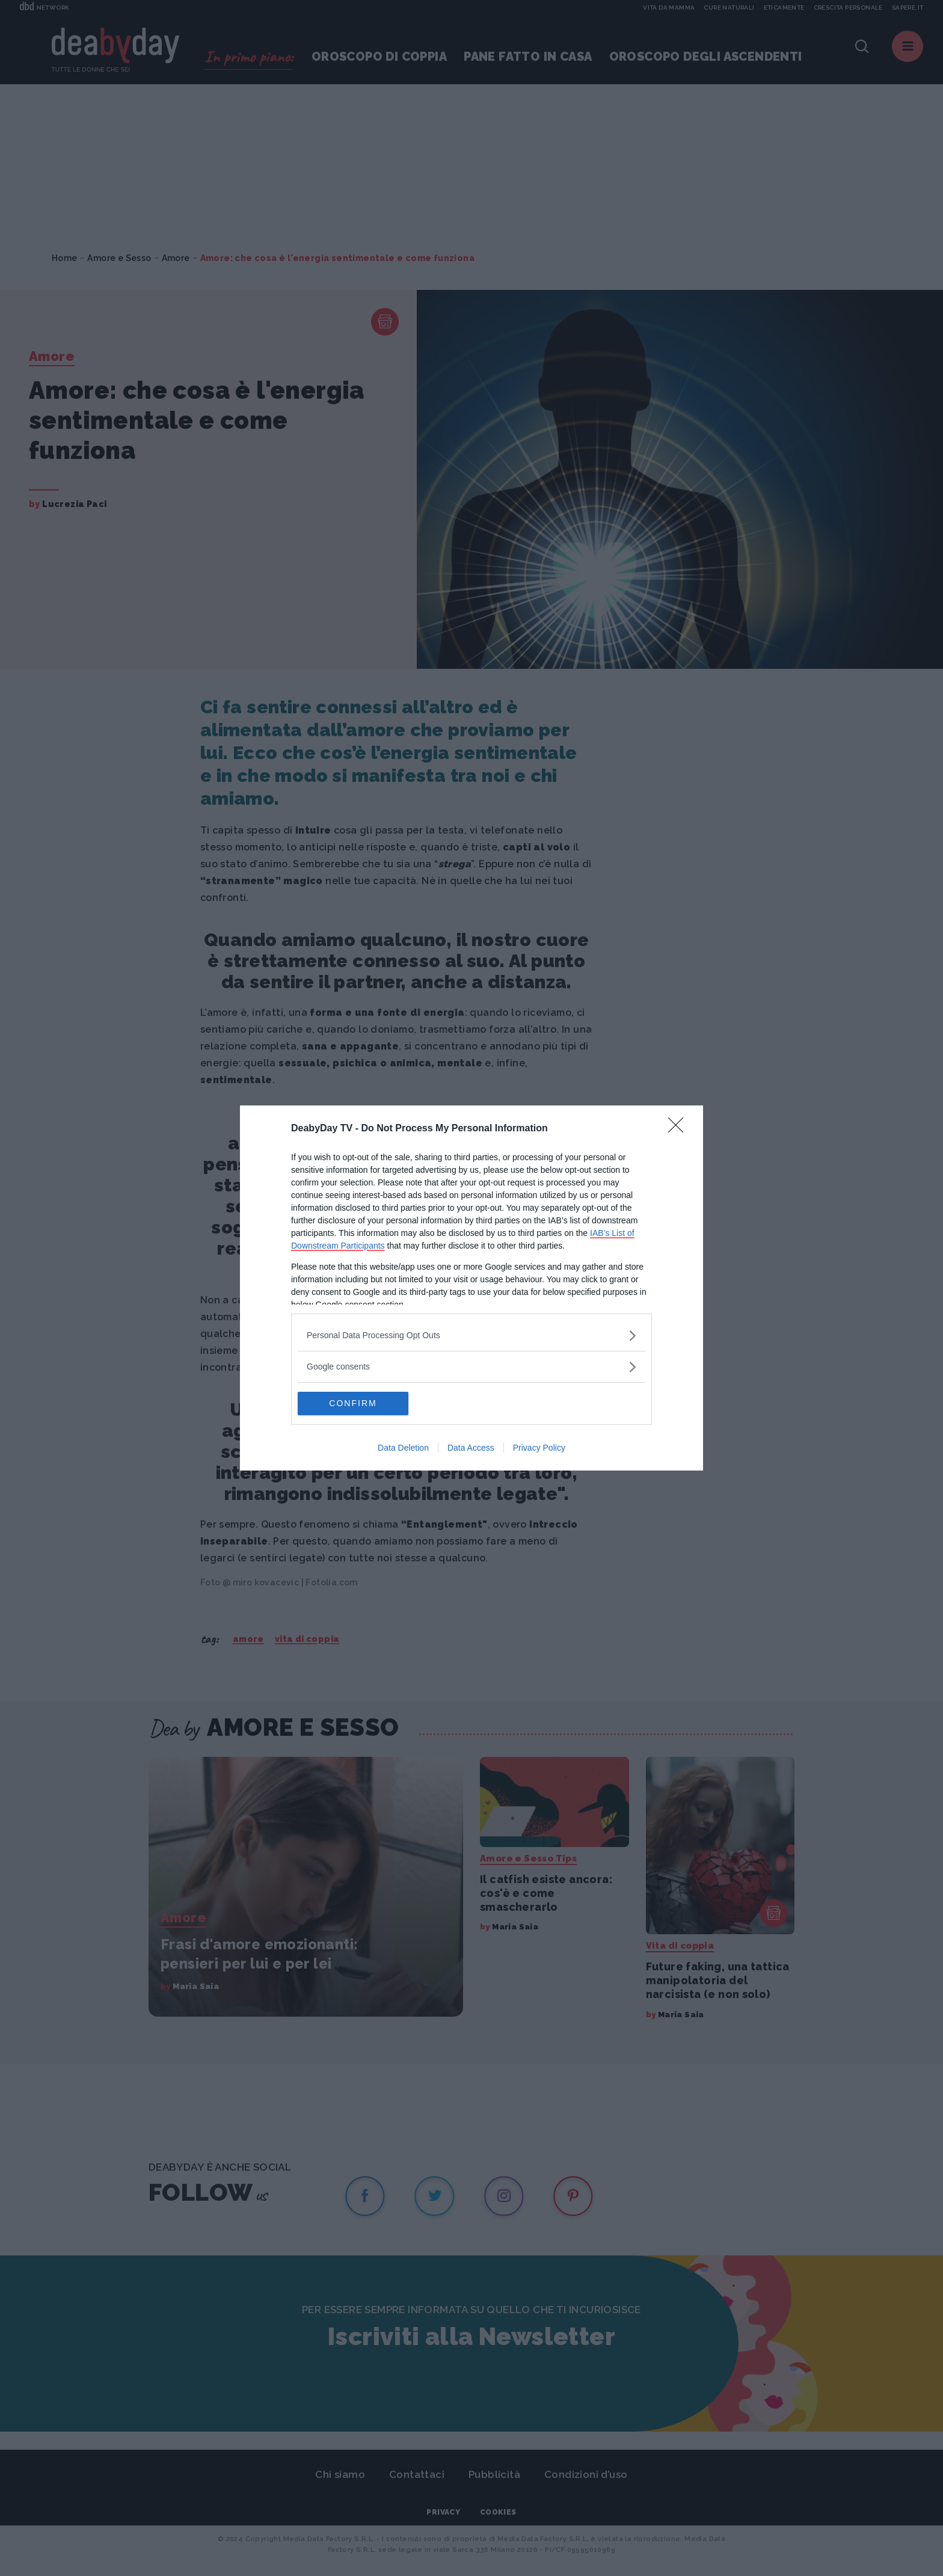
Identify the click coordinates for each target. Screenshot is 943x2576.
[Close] (679, 1128)
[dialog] (471, 1288)
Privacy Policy (539, 1448)
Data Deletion (403, 1448)
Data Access (470, 1448)
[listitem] (471, 1335)
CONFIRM (354, 1404)
